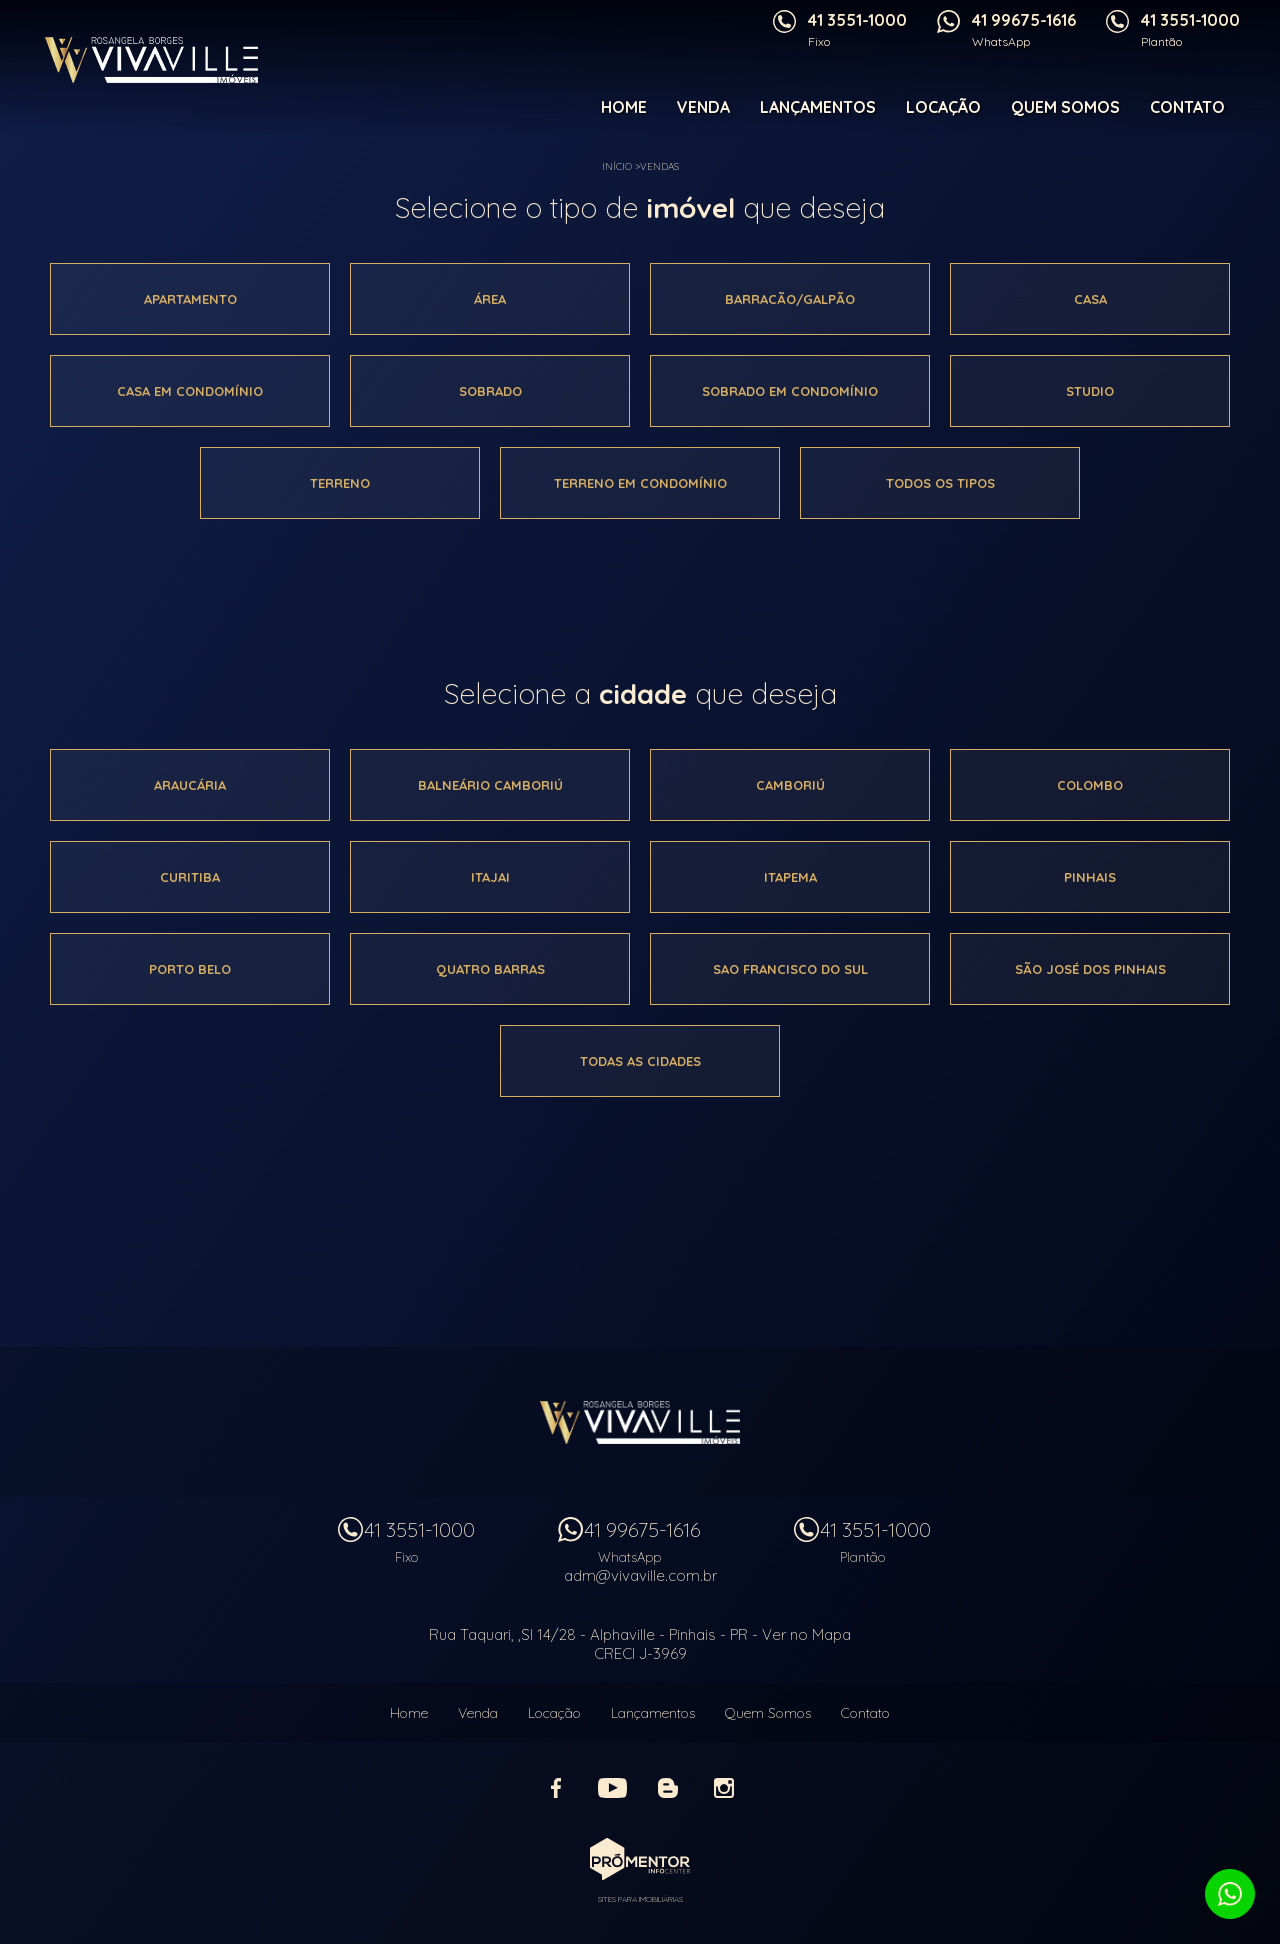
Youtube (612, 1788)
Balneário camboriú (490, 785)
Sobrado (490, 391)
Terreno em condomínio (640, 483)
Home (624, 107)
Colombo (1090, 785)
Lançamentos (818, 107)
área (490, 299)
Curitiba (190, 877)
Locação (943, 107)
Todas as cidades (640, 1061)
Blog (668, 1788)
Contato (1187, 107)
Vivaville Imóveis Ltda (640, 1422)
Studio (1090, 391)
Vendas (659, 166)
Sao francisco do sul (790, 969)
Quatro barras (490, 969)
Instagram (724, 1788)
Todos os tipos (940, 483)
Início (617, 166)
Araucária (190, 785)
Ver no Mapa (806, 1634)
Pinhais (1090, 877)
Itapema (790, 877)
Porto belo (190, 969)
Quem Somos (1065, 107)
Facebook (556, 1788)
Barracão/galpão (790, 299)
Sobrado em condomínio (790, 391)
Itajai (490, 877)
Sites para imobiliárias (640, 1899)
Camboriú (790, 785)
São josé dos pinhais (1090, 969)
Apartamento (190, 299)
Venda (703, 107)
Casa (1090, 299)
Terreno (340, 483)
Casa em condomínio (190, 391)
